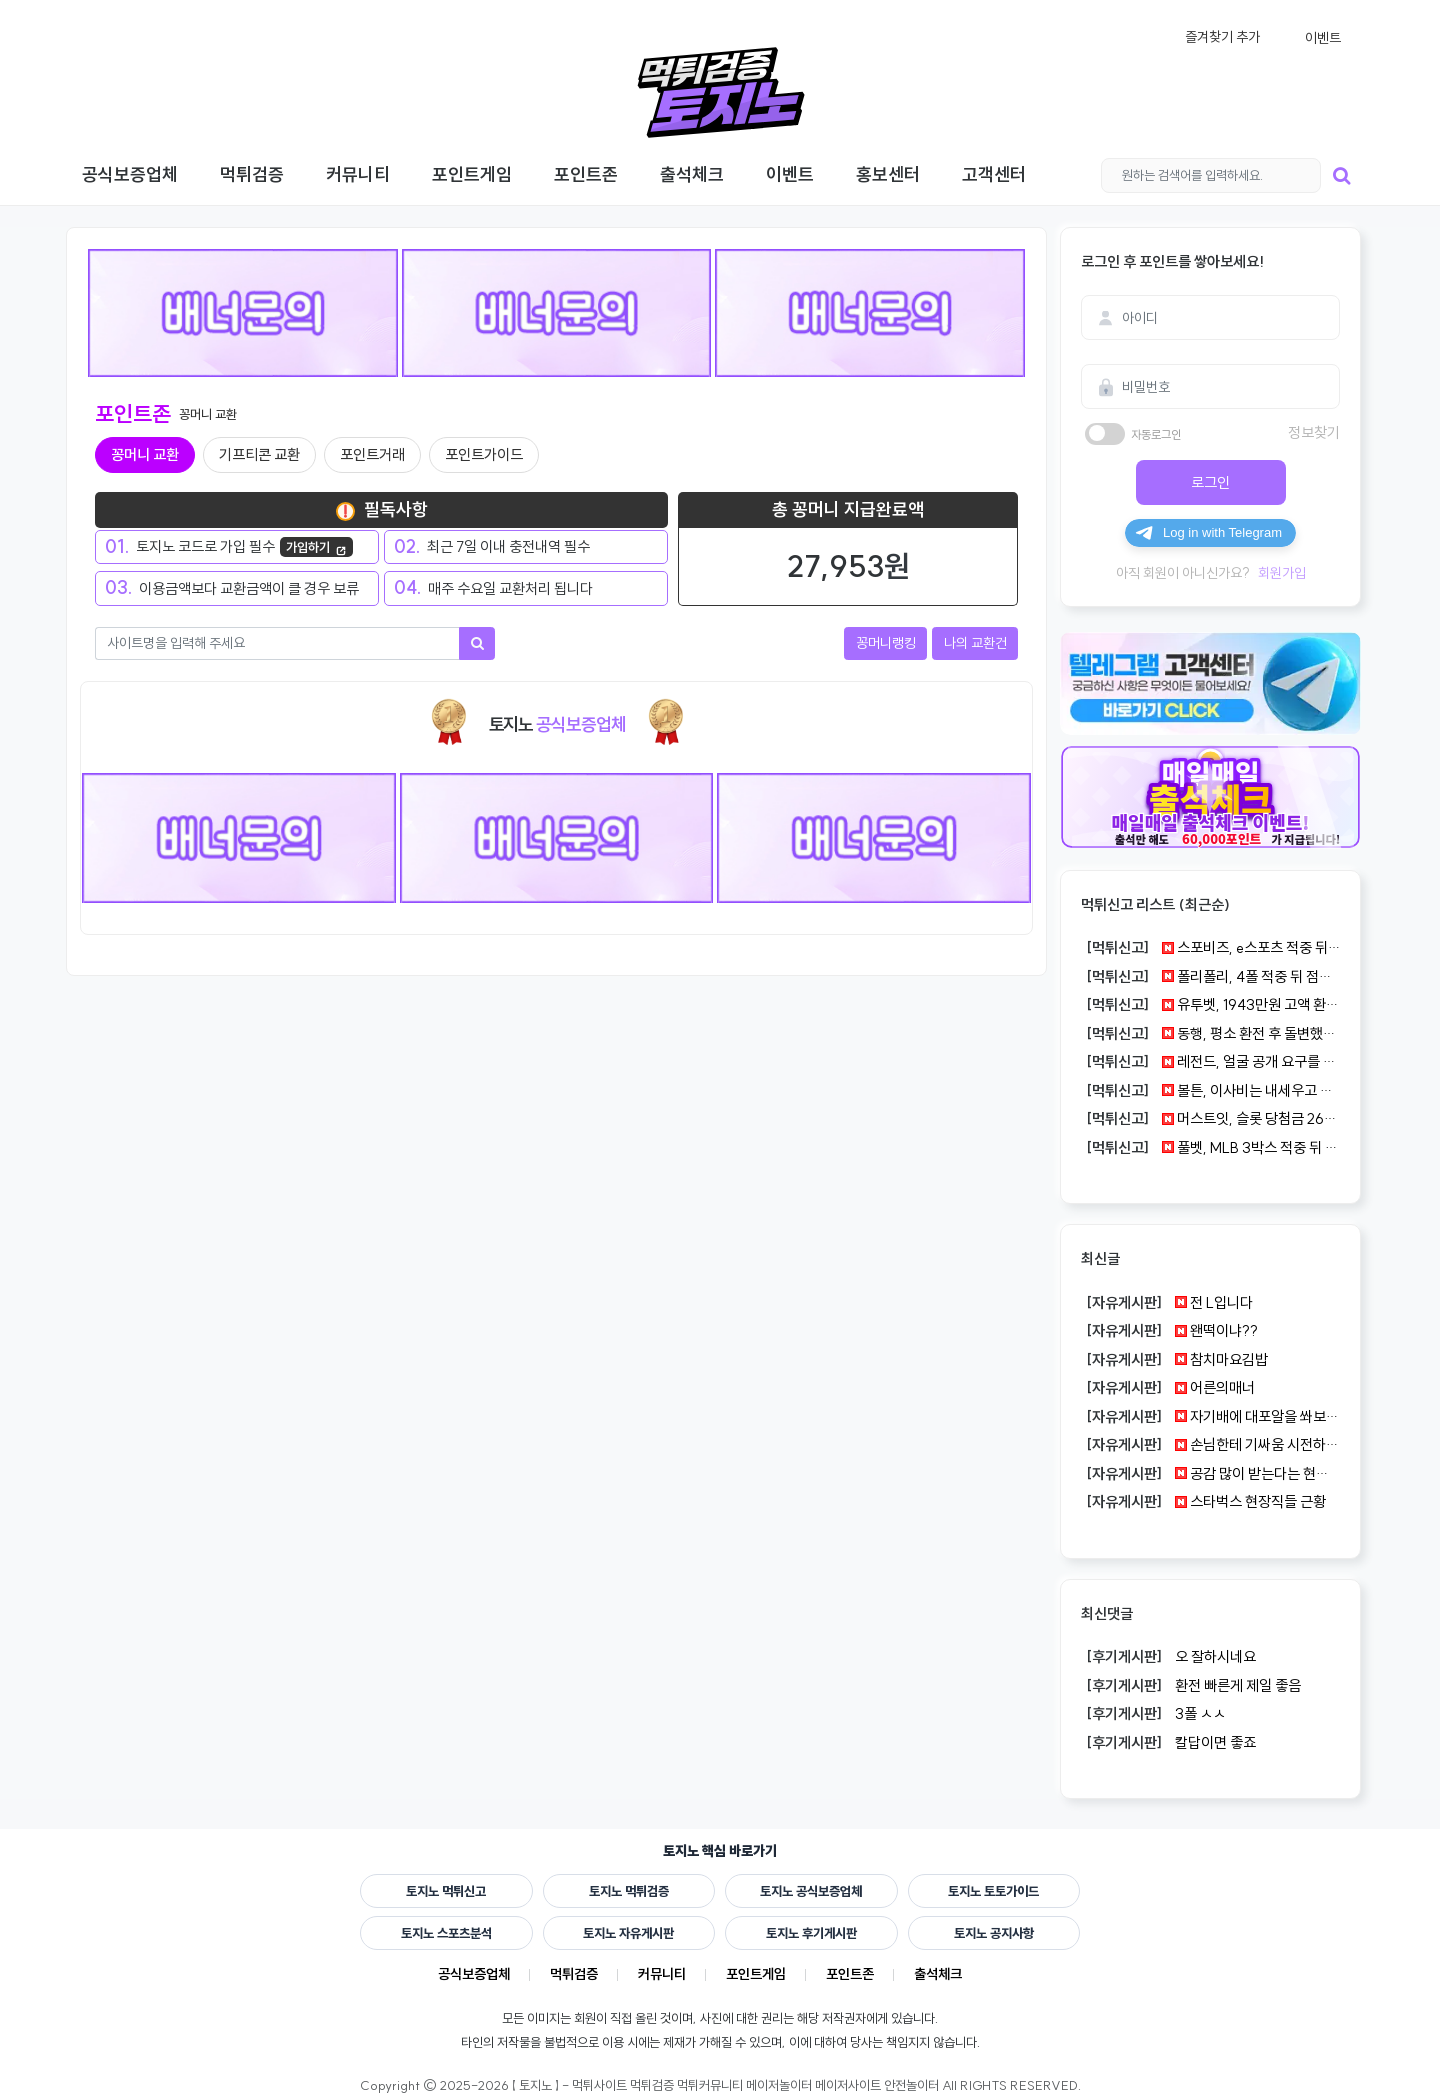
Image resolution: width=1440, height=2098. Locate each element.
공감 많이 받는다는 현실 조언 (1210, 1474)
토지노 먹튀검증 (629, 1891)
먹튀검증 (574, 1974)
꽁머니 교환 (145, 454)
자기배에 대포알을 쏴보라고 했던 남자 (1210, 1417)
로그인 (1210, 482)
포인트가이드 (484, 454)
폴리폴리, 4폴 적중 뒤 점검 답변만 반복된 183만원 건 (1210, 977)
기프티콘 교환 (259, 454)
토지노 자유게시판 (628, 1933)
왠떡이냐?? (1169, 1331)
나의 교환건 (975, 643)
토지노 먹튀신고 (446, 1891)
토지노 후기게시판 (811, 1933)
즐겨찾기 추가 (1222, 37)
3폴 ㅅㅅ (1153, 1714)
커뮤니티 (662, 1974)
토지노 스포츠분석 (446, 1933)
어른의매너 (1168, 1388)
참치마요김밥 (1174, 1360)
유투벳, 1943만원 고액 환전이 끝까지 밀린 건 (1210, 1005)
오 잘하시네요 (1168, 1657)
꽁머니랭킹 (886, 643)
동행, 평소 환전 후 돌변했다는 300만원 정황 (1210, 1034)
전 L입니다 (1167, 1303)
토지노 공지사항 (994, 1933)
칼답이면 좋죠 (1168, 1743)
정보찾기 (1314, 432)
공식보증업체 (474, 1974)
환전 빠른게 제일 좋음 (1191, 1686)
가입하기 (316, 548)
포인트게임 (756, 1974)
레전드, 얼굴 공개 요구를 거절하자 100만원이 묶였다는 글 (1210, 1062)
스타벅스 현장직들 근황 (1203, 1502)
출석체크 (938, 1974)
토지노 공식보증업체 (811, 1891)
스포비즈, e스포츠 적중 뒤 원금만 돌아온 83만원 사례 (1210, 948)
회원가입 (1282, 573)
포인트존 (850, 1974)
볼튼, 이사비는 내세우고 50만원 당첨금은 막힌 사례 (1210, 1091)
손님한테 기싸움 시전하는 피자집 (1210, 1445)
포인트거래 (372, 454)
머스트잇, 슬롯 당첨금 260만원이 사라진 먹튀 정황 (1210, 1119)
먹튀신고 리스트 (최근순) (1155, 904)
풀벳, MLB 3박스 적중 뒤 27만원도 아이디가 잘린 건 (1210, 1148)
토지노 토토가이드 (993, 1891)
